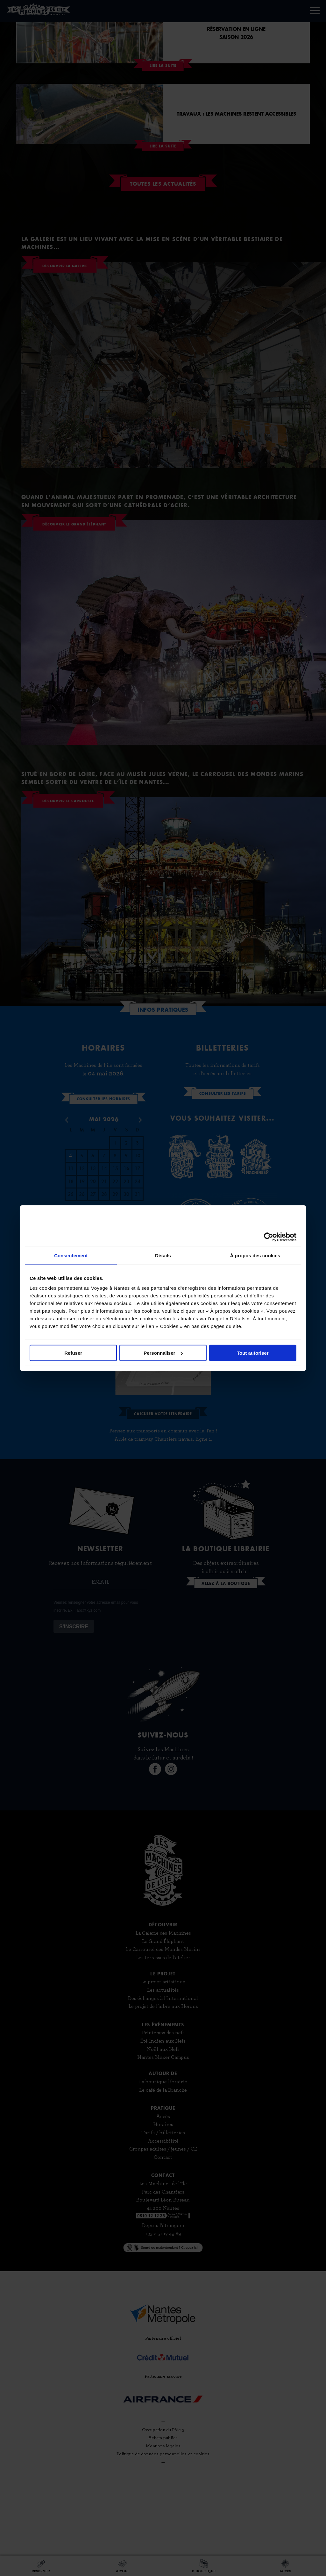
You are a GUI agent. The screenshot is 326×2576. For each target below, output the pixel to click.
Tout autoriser (253, 1353)
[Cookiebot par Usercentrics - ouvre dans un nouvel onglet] (268, 1237)
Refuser (73, 1353)
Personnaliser (163, 1353)
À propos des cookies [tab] (255, 1255)
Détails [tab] (163, 1255)
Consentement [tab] (71, 1255)
